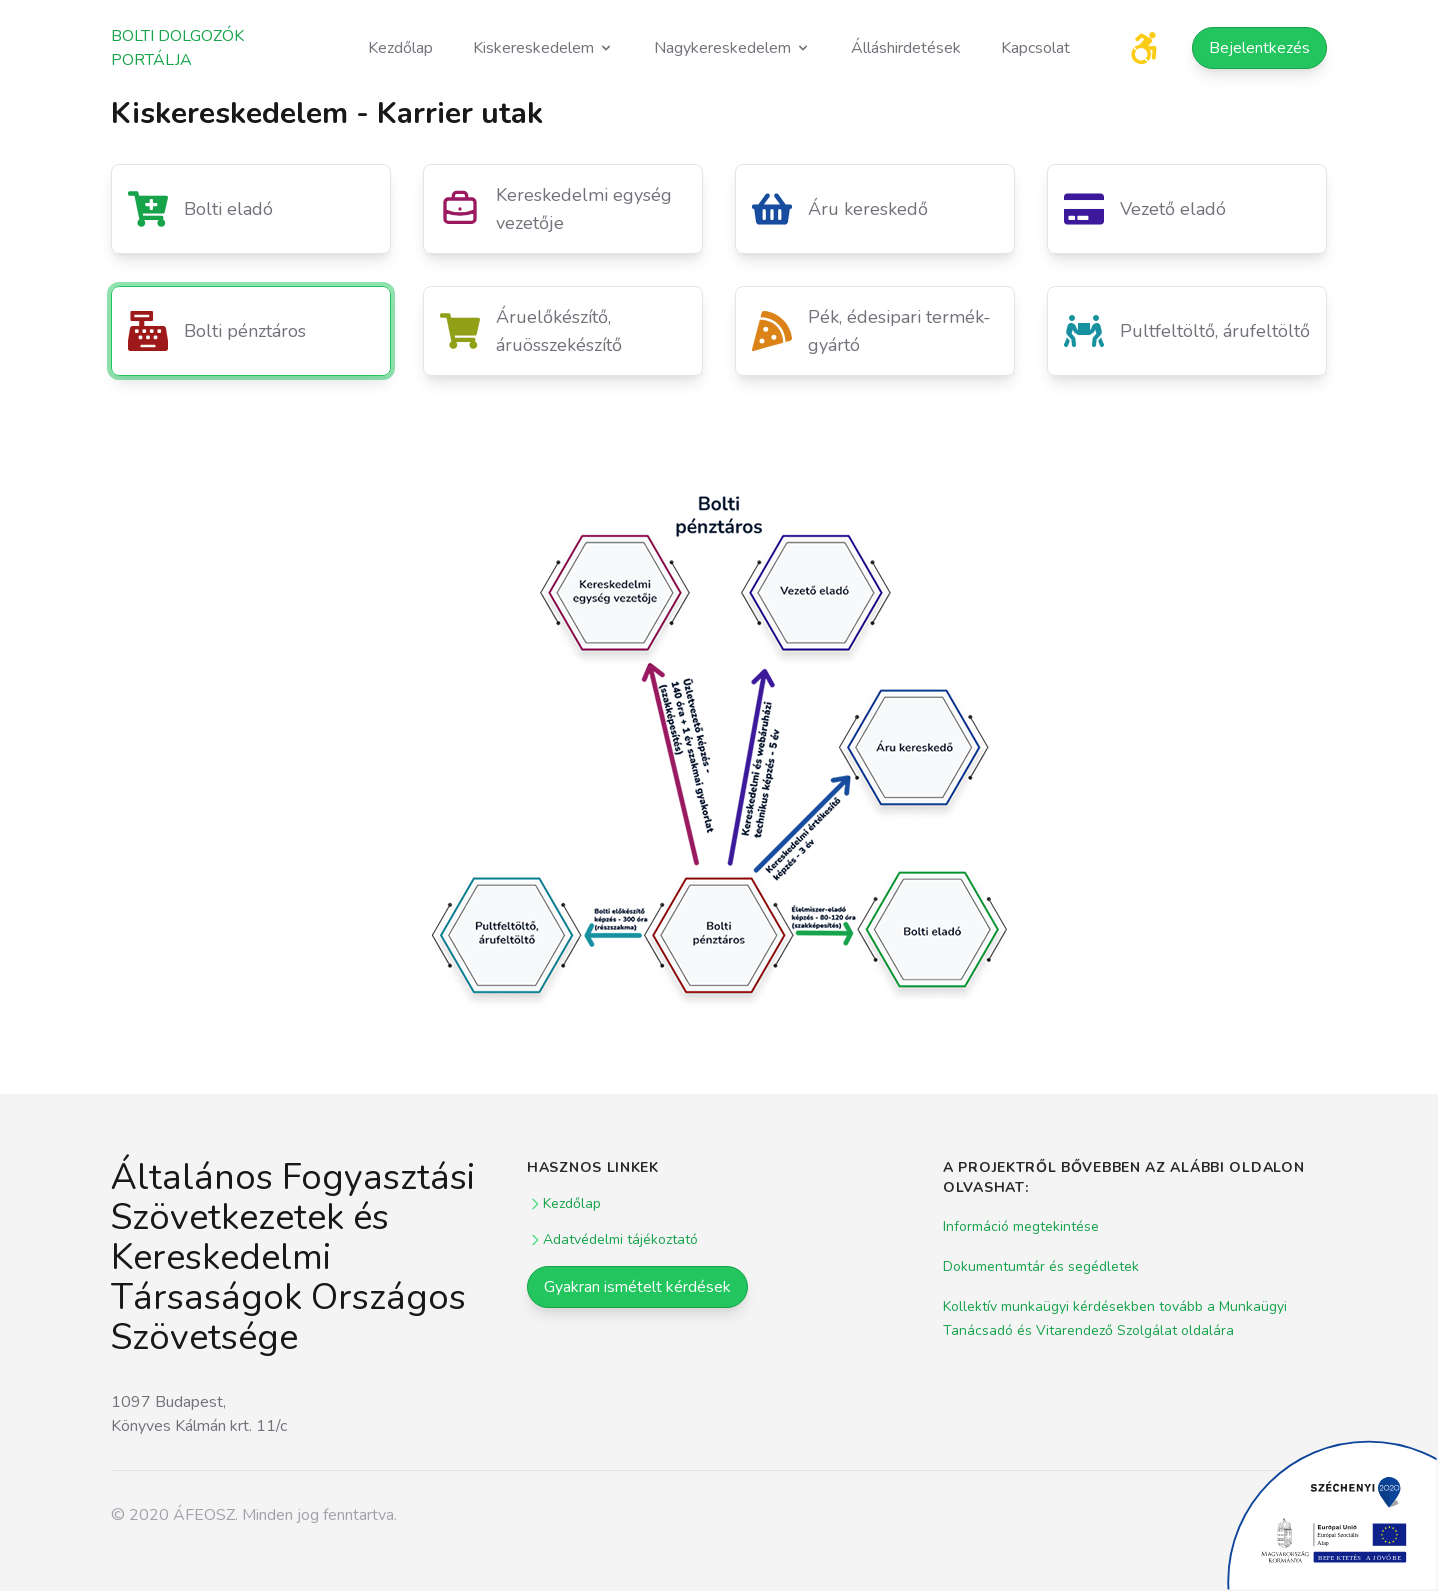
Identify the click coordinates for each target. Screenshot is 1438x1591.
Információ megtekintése (1021, 1226)
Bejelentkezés (1259, 48)
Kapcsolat (1035, 48)
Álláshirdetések (906, 48)
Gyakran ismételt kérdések (637, 1287)
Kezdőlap (400, 48)
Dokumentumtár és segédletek (1041, 1266)
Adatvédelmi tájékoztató (612, 1239)
